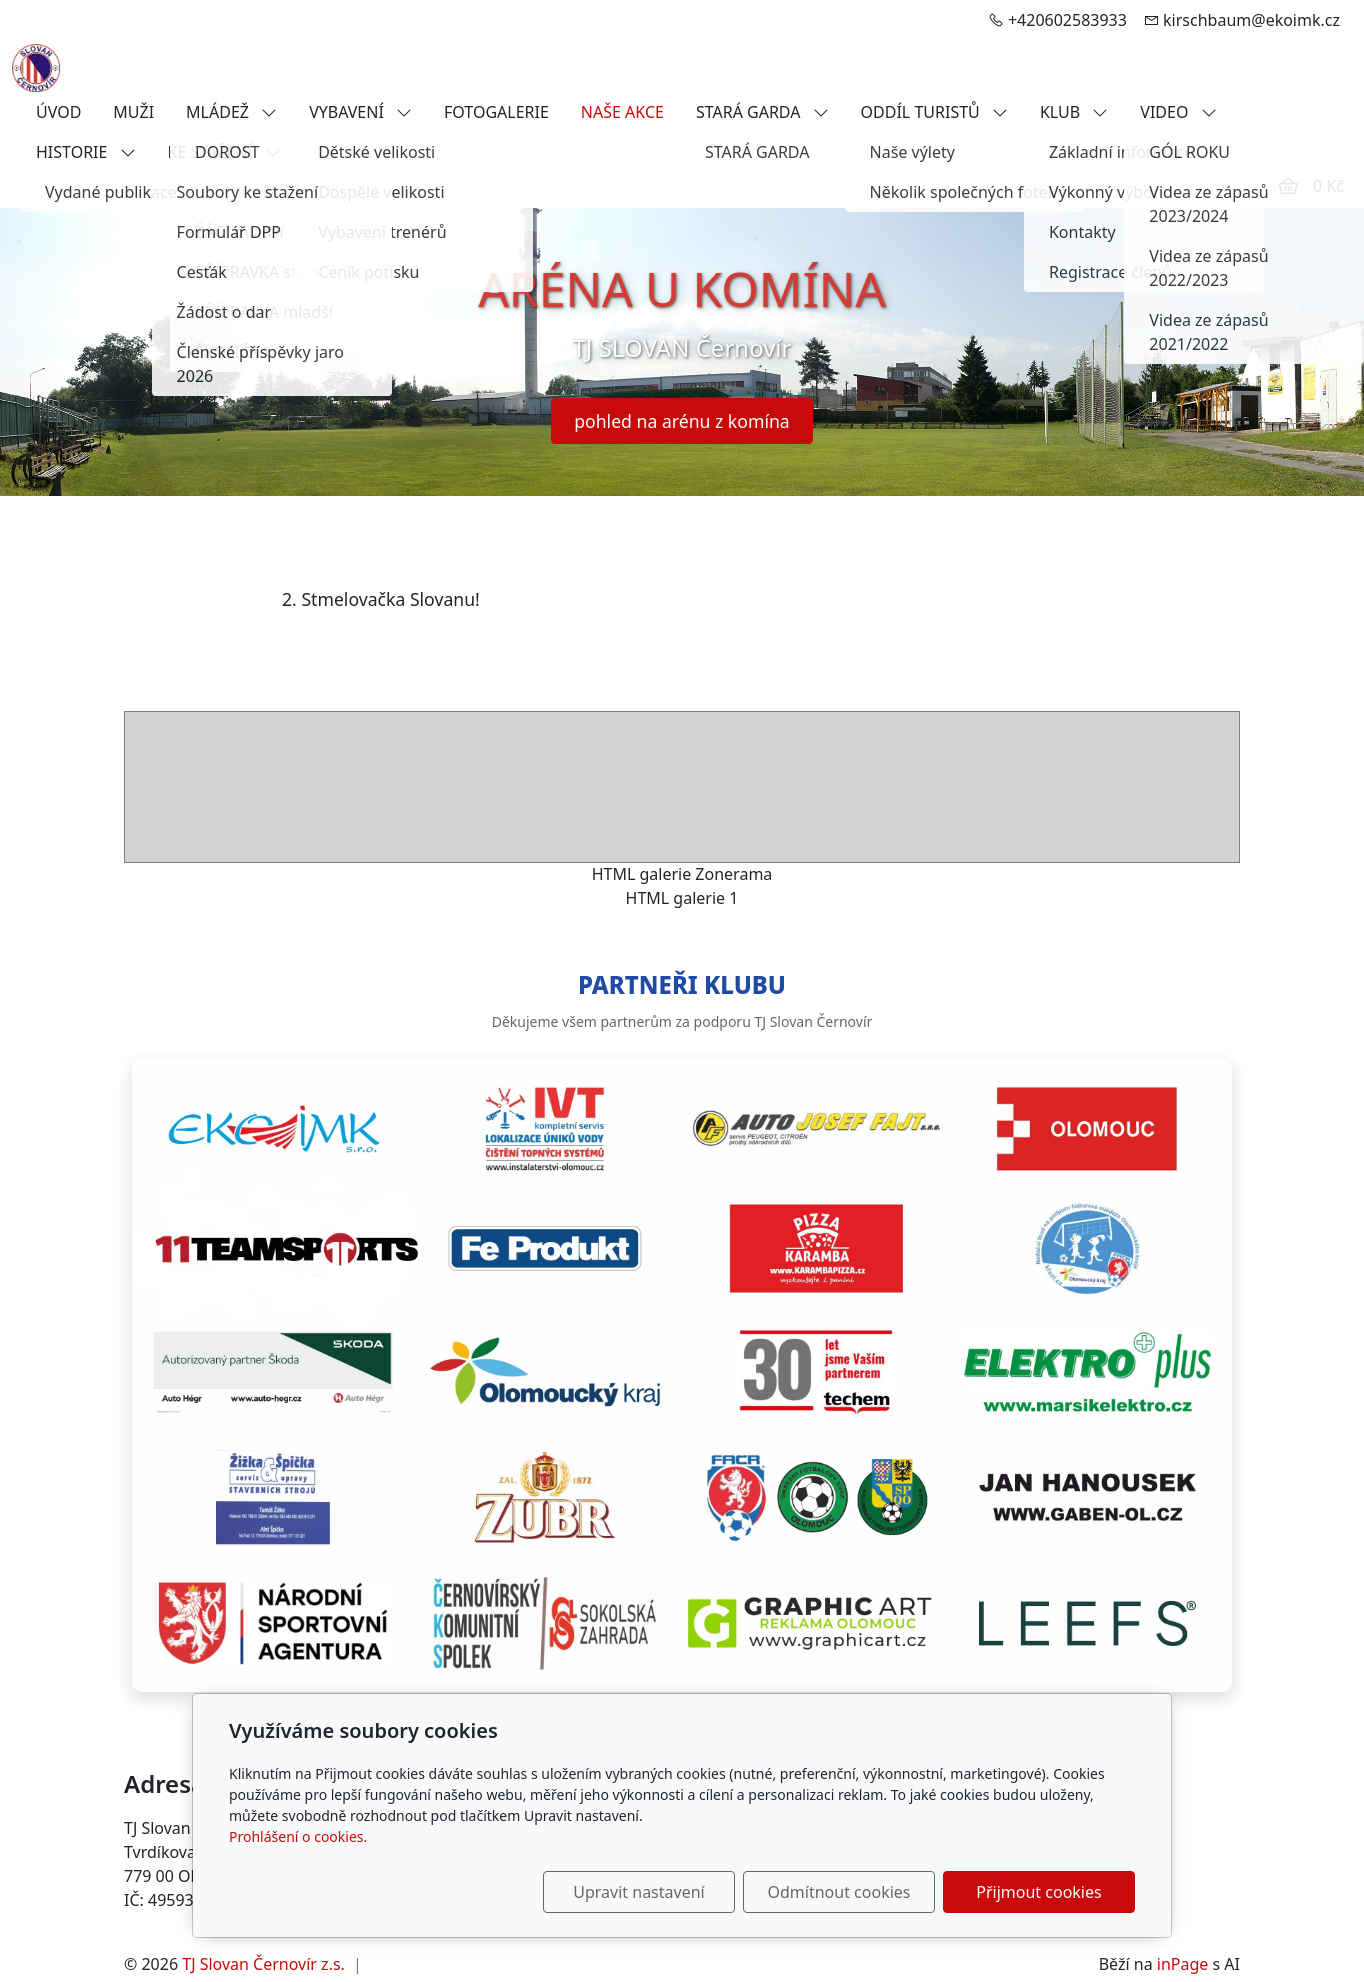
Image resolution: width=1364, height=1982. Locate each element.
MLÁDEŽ (231, 112)
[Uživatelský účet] (1242, 186)
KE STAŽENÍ (225, 152)
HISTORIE (86, 152)
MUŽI (133, 112)
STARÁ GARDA (762, 112)
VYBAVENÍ (360, 112)
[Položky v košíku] (1288, 186)
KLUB (1074, 112)
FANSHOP (349, 152)
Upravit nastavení (638, 1892)
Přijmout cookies (1038, 1892)
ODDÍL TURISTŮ (934, 112)
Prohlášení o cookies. (298, 1836)
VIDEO (1178, 112)
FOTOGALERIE (496, 112)
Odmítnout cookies (839, 1892)
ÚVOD (58, 112)
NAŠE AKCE (622, 112)
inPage (1183, 1964)
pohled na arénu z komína (682, 421)
